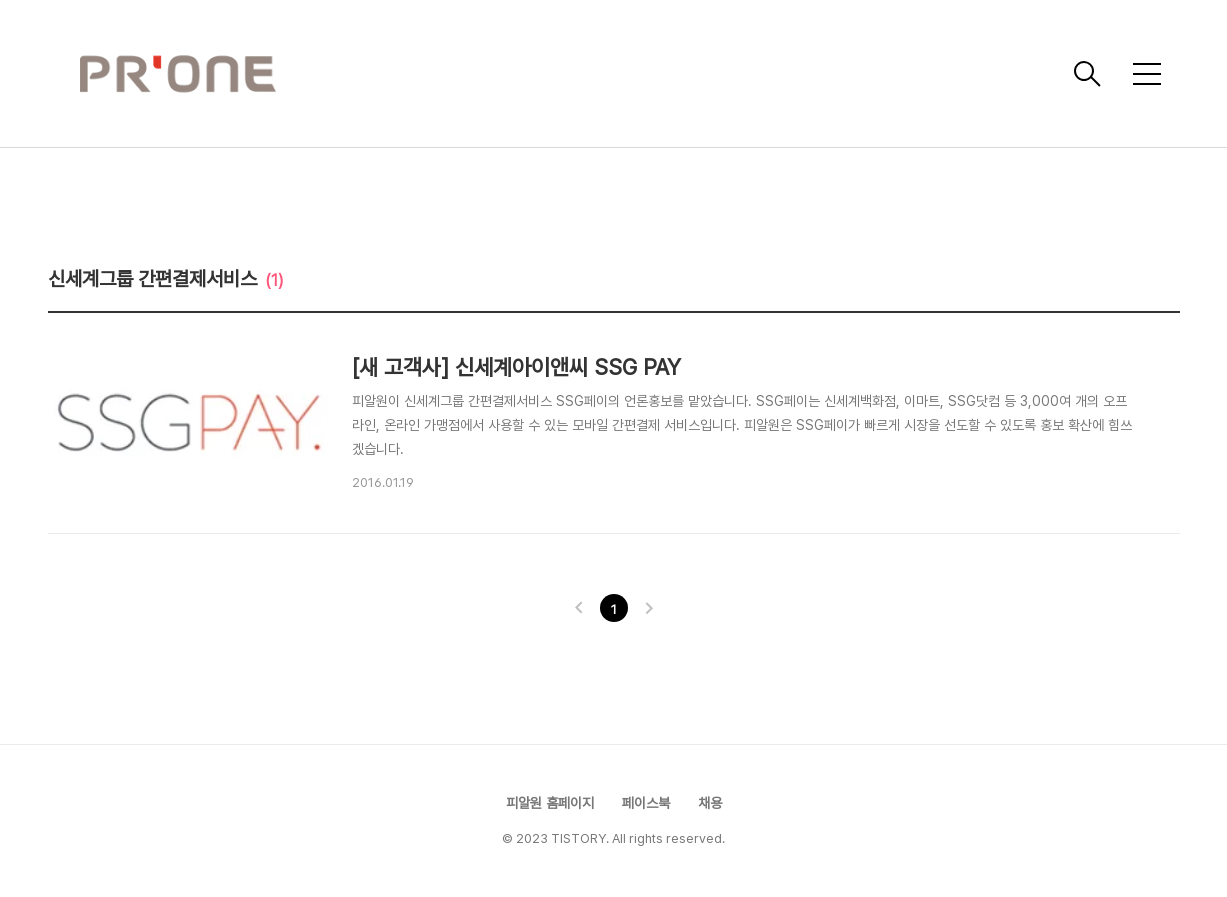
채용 (710, 803)
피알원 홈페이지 (550, 803)
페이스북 (646, 803)
